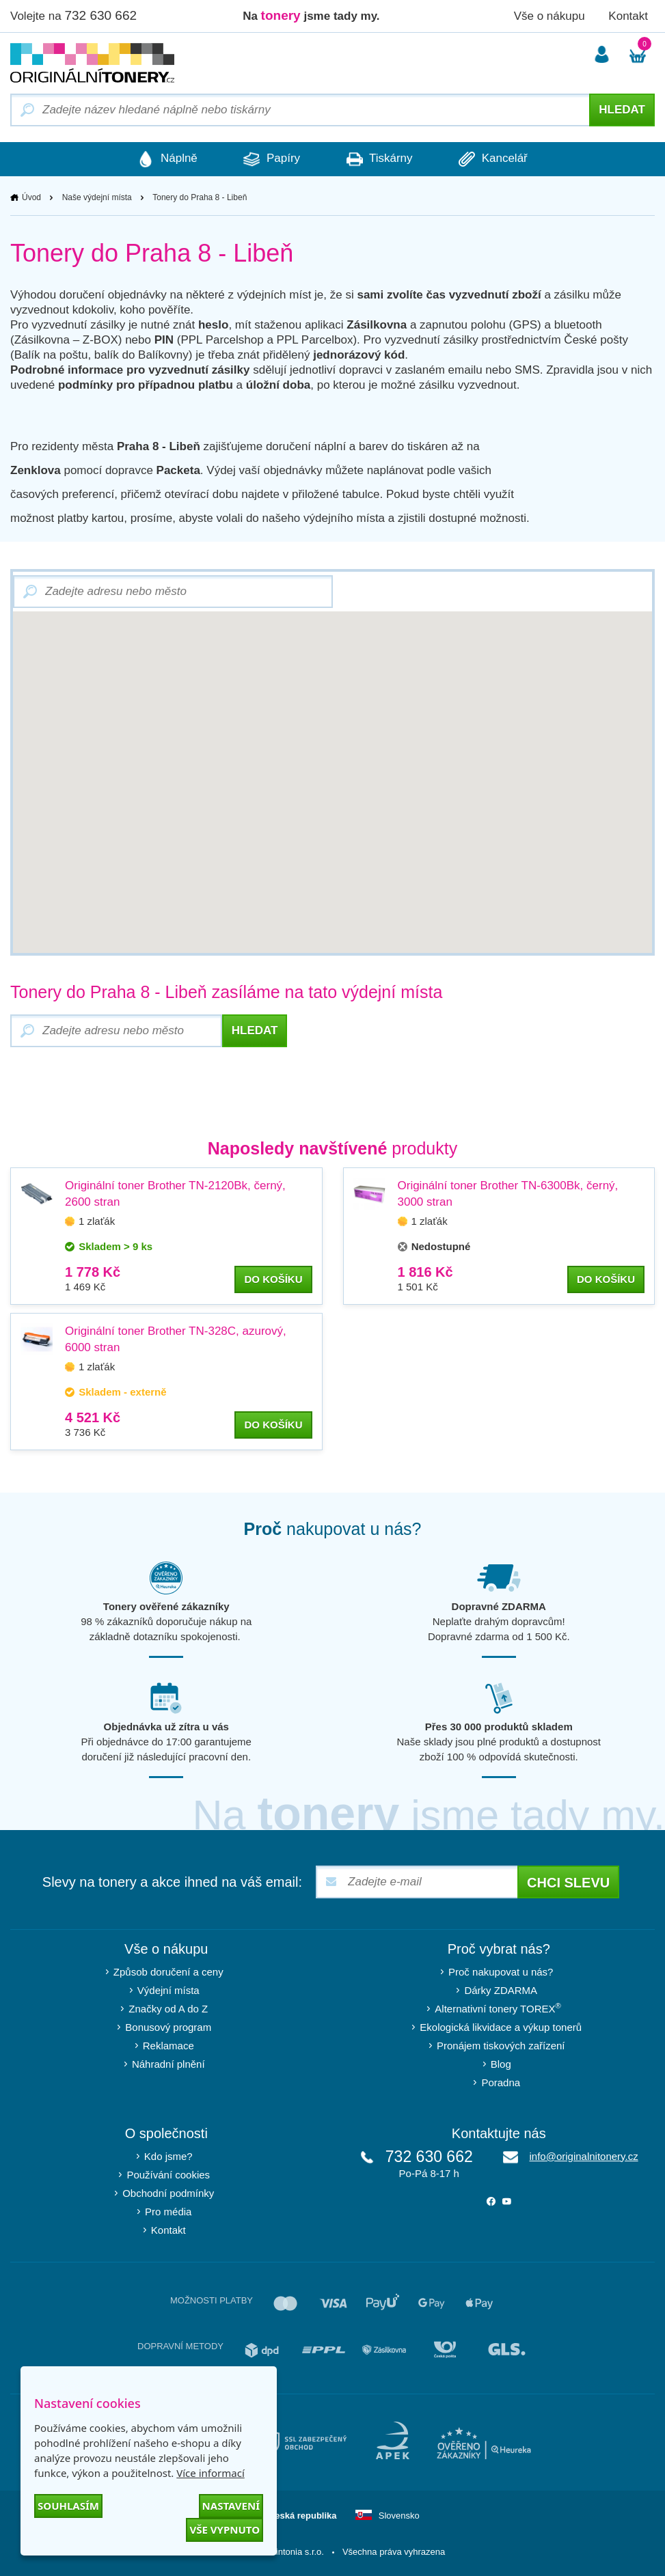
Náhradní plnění (168, 2064)
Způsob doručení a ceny (168, 1972)
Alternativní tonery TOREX (501, 2008)
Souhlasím (68, 2505)
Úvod (31, 197)
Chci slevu (568, 1882)
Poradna (500, 2082)
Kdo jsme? (168, 2156)
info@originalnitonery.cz (583, 2156)
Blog (501, 2064)
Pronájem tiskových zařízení (501, 2045)
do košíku (273, 1279)
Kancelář (495, 159)
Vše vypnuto (224, 2529)
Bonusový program (168, 2027)
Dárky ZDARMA (500, 1990)
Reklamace (168, 2045)
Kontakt (628, 16)
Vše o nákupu (549, 16)
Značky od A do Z (168, 2008)
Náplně (165, 159)
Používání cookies (168, 2174)
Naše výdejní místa (97, 197)
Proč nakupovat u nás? (500, 1972)
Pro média (168, 2211)
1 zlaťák (97, 1221)
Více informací (210, 2473)
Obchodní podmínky (168, 2193)
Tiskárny (380, 159)
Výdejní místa (168, 1990)
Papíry (271, 159)
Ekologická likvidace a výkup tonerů (501, 2027)
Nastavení (231, 2505)
